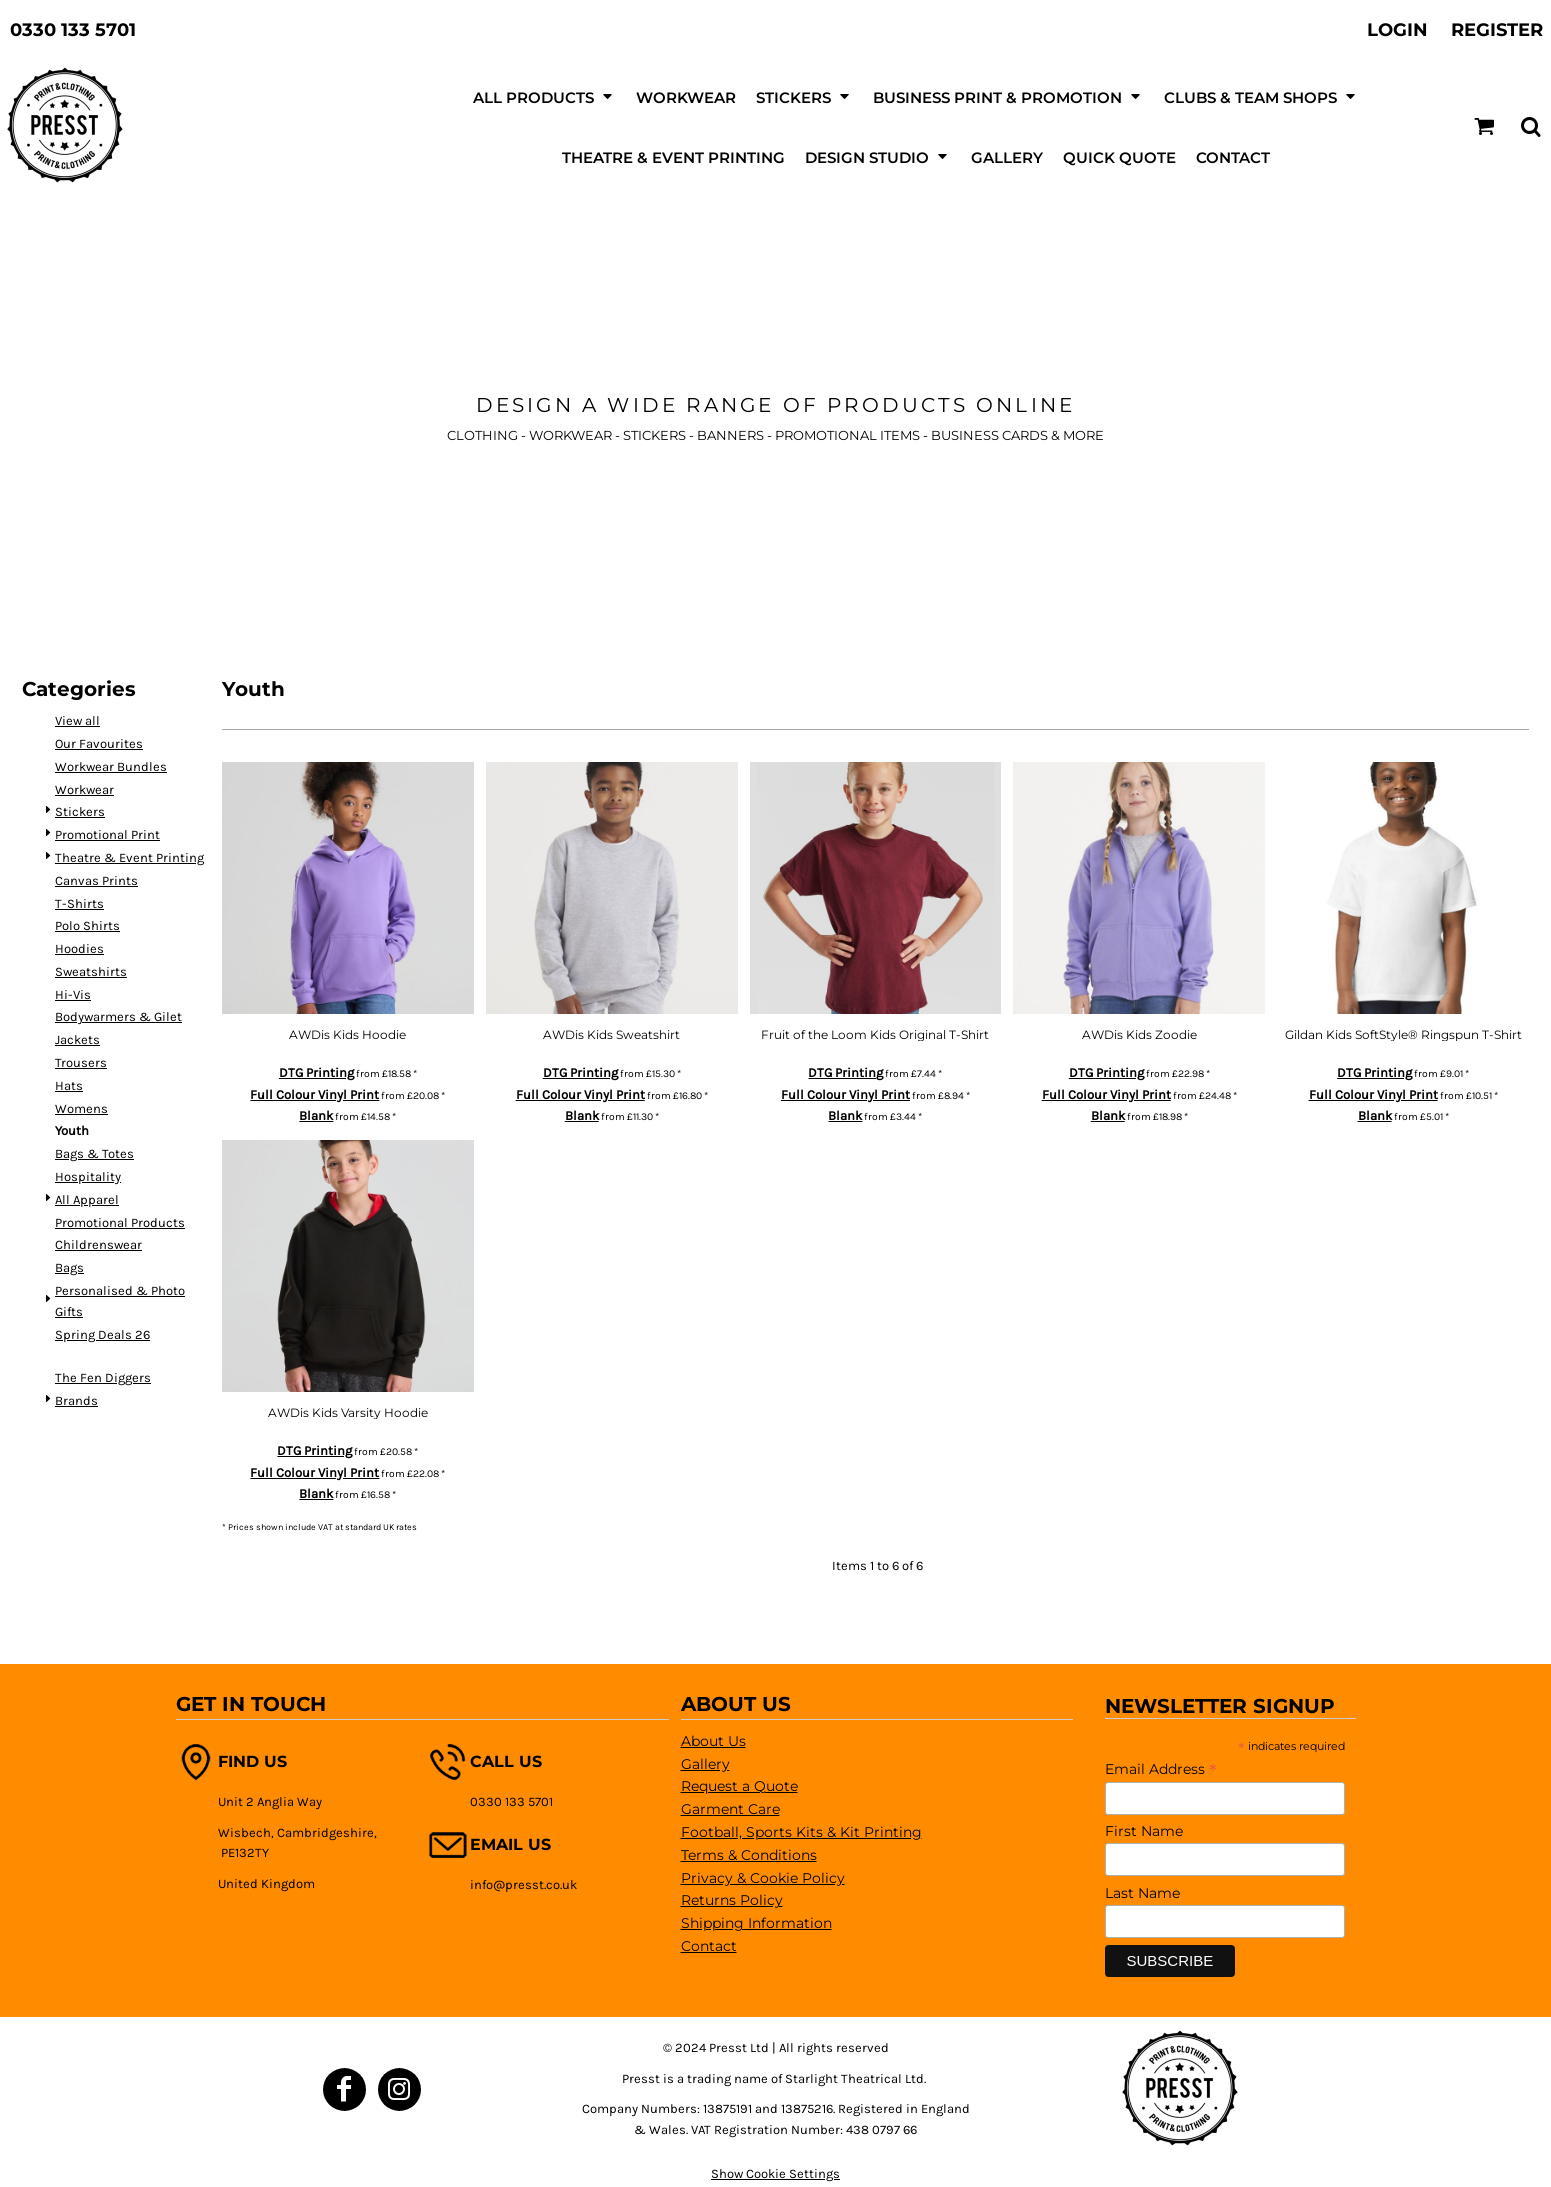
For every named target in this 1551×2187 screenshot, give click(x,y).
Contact (709, 1946)
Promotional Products (120, 1222)
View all (77, 720)
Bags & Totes (94, 1153)
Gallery (705, 1764)
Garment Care (730, 1809)
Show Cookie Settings (775, 2173)
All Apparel (87, 1199)
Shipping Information (756, 1923)
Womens (81, 1108)
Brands (76, 1400)
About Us (713, 1741)
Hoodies (79, 948)
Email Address (1161, 1769)
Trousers (81, 1062)
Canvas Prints (96, 880)
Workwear (84, 789)
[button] (1484, 126)
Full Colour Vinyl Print (314, 1094)
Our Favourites (99, 743)
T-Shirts (79, 903)
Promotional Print (107, 834)
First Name (1144, 1831)
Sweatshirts (91, 971)
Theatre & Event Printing (129, 857)
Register (1497, 30)
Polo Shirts (87, 925)
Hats (69, 1085)
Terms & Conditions (749, 1855)
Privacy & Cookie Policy (763, 1878)
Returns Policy (732, 1900)
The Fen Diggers (103, 1377)
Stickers (80, 811)
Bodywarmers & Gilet (118, 1016)
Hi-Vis (73, 994)
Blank (316, 1115)
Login (1397, 30)
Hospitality (88, 1176)
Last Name (1142, 1893)
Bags (69, 1267)
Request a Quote (739, 1786)
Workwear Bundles (111, 766)
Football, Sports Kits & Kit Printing (801, 1832)
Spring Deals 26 (102, 1334)
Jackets (77, 1039)
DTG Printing (316, 1072)
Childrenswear (98, 1244)
